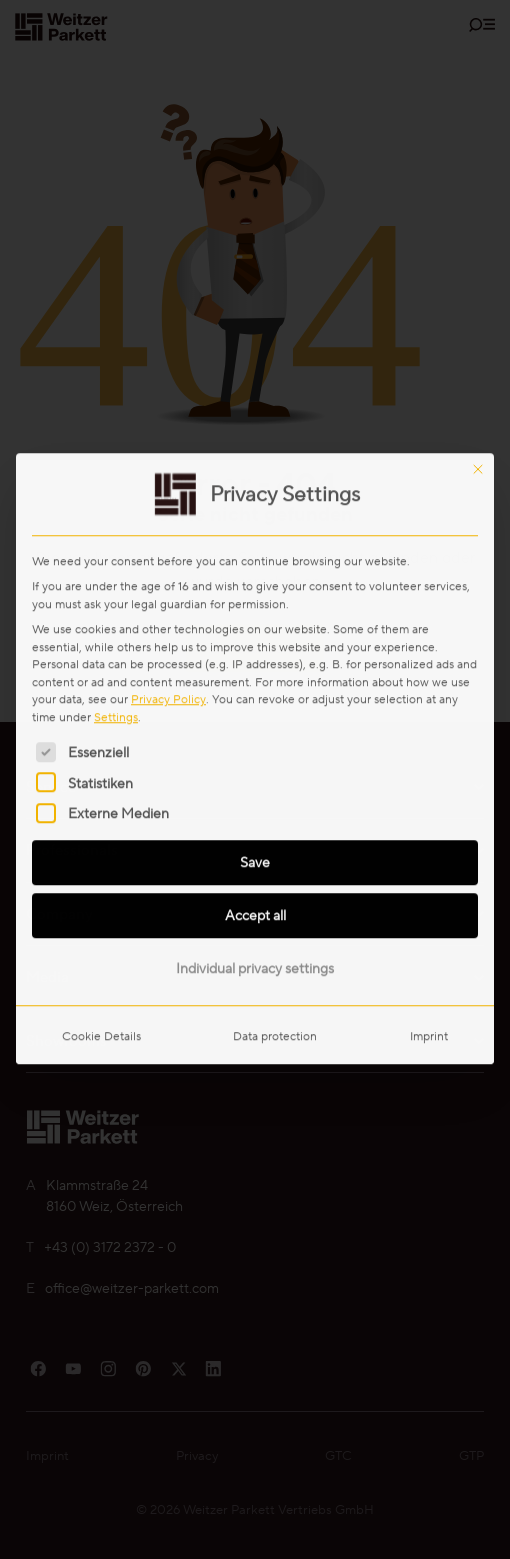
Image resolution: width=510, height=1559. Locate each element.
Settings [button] (116, 459)
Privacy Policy (168, 441)
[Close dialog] (478, 212)
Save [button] (255, 605)
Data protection (275, 778)
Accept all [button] (255, 658)
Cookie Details (101, 778)
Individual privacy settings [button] (255, 711)
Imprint (429, 778)
